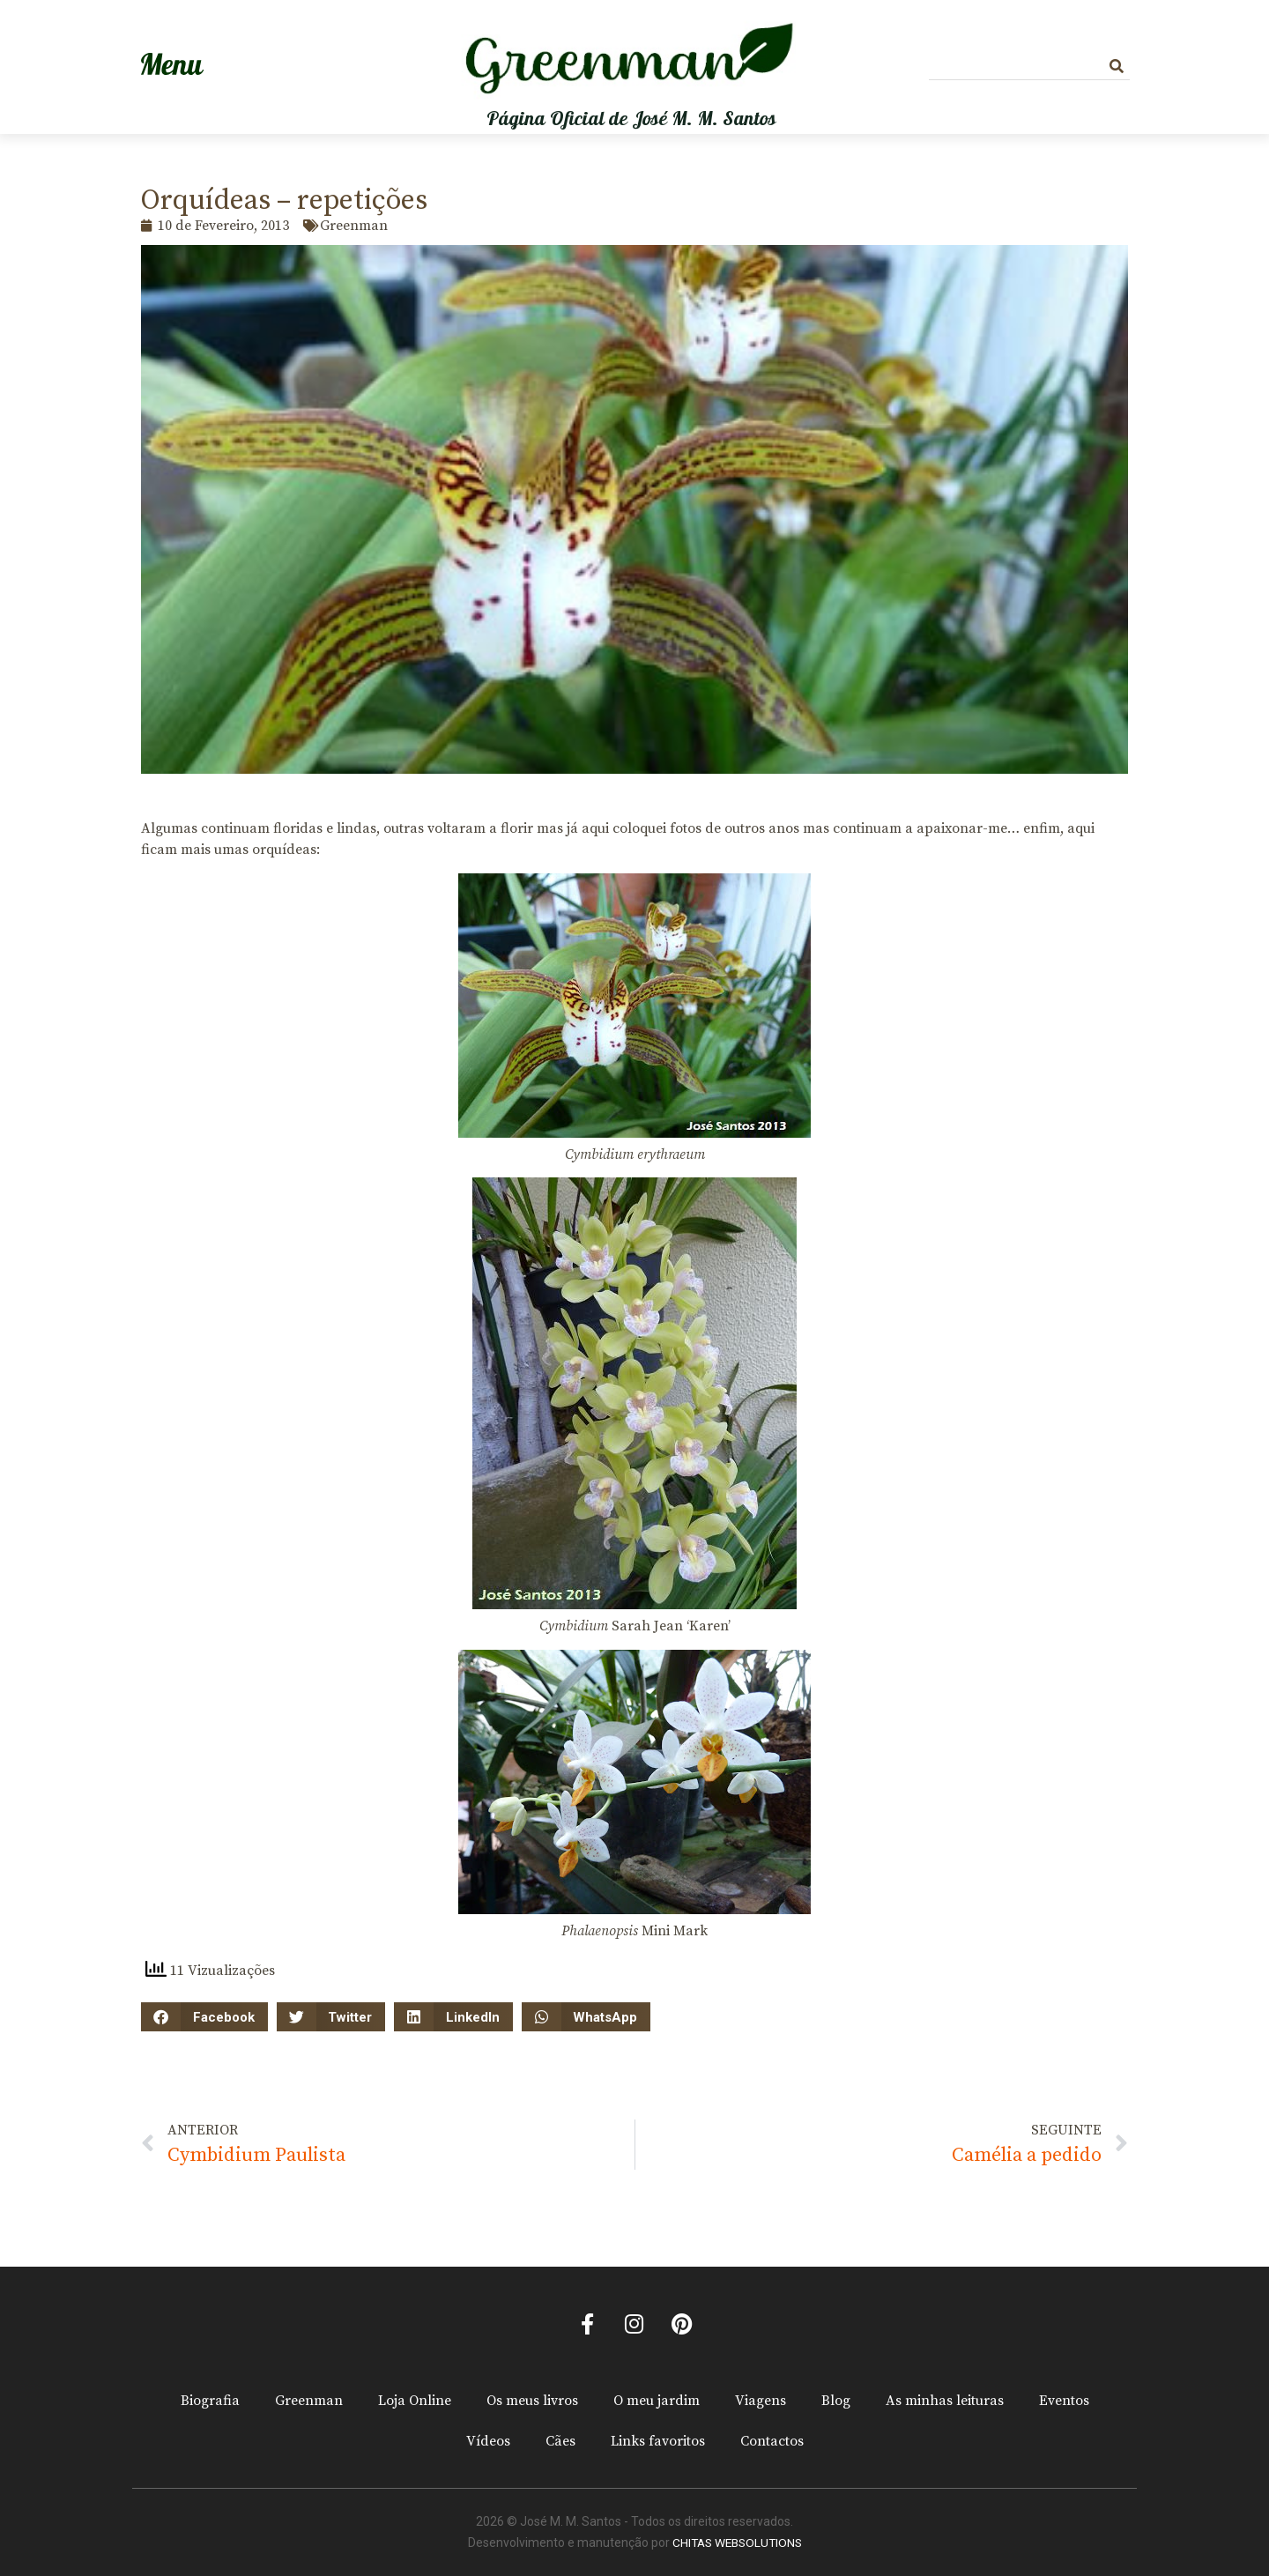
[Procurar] (1116, 66)
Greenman (309, 2401)
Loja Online (414, 2401)
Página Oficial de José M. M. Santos (631, 119)
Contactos (772, 2442)
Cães (560, 2442)
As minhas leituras (945, 2401)
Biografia (210, 2401)
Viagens (760, 2401)
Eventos (1064, 2401)
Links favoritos (658, 2442)
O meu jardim (656, 2401)
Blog (835, 2401)
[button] (204, 2016)
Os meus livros (532, 2401)
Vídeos (488, 2442)
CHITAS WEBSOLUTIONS (737, 2543)
